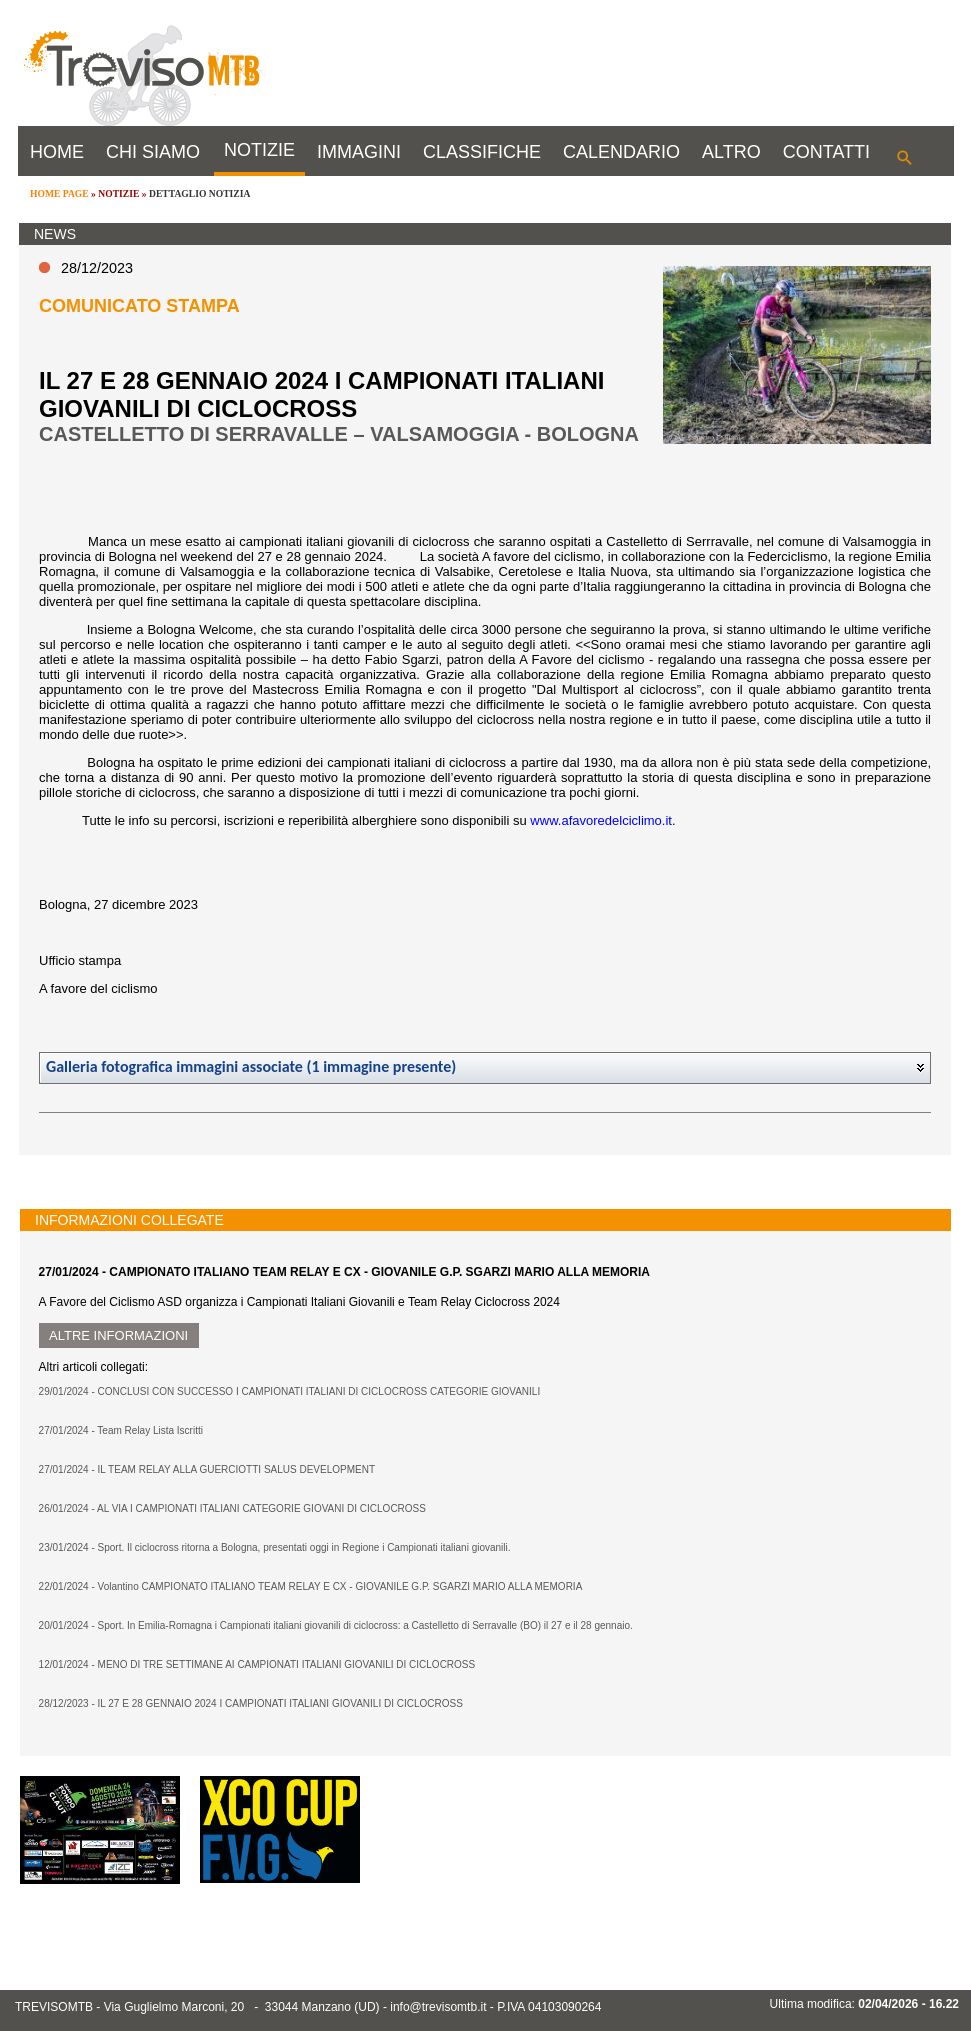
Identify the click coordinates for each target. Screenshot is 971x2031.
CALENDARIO (621, 152)
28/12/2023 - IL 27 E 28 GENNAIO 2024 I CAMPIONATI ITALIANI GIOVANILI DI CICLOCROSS (251, 1703)
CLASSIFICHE (482, 152)
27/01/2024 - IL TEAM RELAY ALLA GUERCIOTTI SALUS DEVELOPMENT (207, 1469)
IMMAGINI (359, 152)
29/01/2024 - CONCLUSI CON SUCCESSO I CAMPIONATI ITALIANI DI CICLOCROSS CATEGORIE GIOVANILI (290, 1391)
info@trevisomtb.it (438, 2007)
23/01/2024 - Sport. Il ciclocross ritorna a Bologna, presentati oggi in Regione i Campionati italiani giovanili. (275, 1547)
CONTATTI (826, 152)
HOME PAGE (59, 193)
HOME (57, 152)
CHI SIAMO (153, 152)
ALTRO (731, 152)
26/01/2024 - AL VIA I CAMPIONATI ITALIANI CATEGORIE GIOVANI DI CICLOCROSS (232, 1508)
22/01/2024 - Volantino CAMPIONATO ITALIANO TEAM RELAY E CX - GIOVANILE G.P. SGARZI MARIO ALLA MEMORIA (311, 1586)
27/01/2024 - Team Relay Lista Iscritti (121, 1430)
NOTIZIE (259, 150)
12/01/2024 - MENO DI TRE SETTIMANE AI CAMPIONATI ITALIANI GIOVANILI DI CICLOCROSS (257, 1664)
